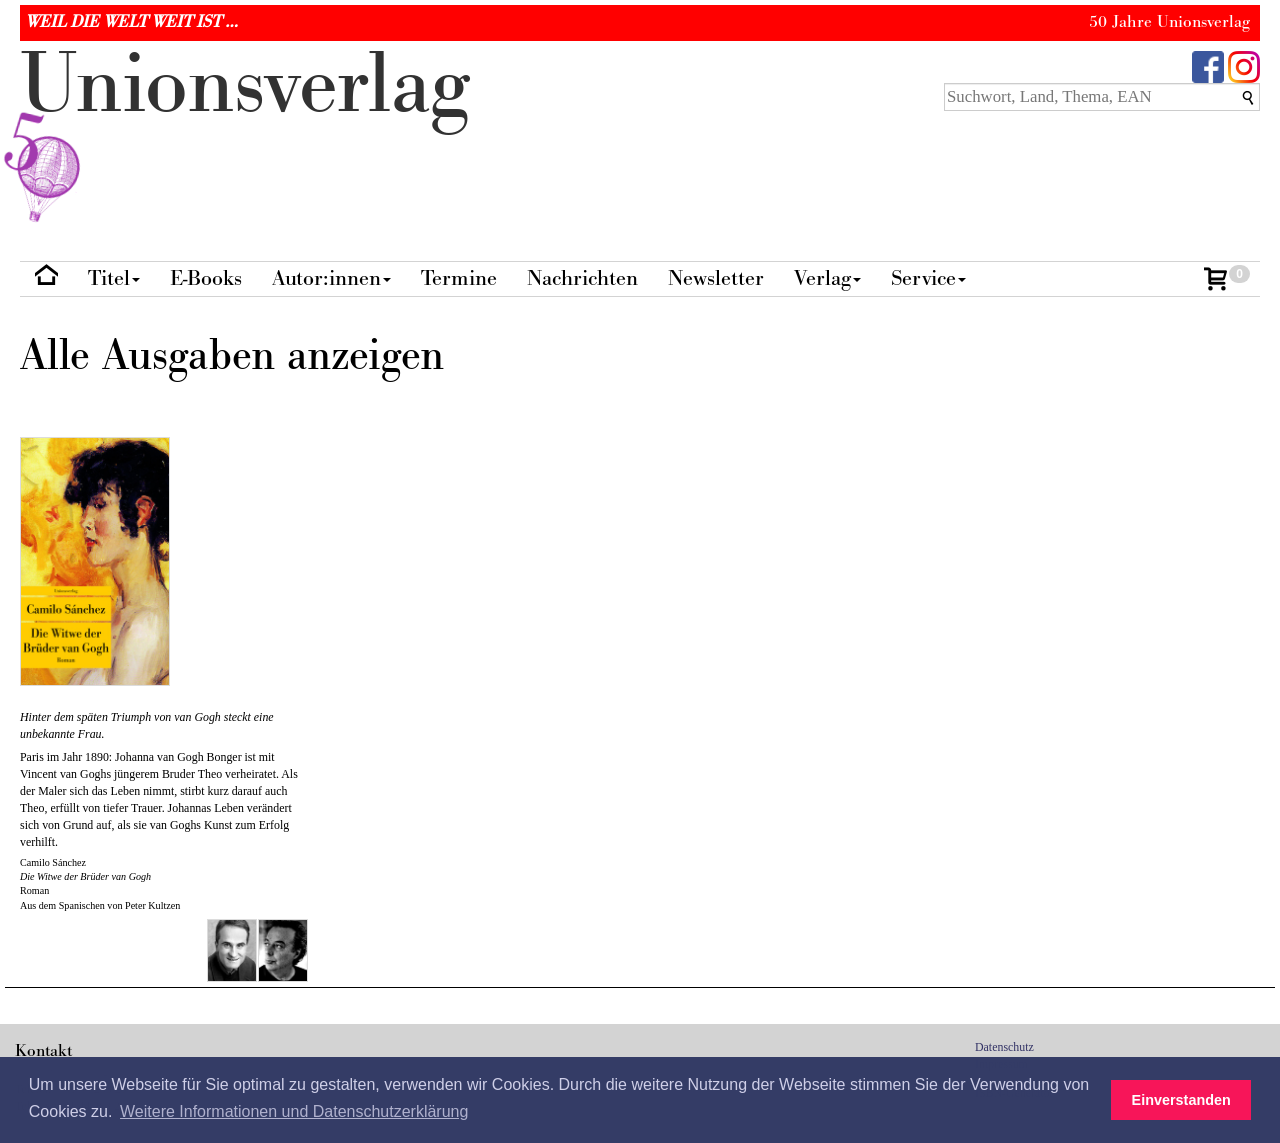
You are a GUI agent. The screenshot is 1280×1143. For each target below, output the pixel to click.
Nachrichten (582, 278)
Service (928, 278)
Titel (114, 278)
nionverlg (245, 132)
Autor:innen (331, 278)
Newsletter (716, 278)
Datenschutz (1004, 1047)
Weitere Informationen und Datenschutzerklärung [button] (294, 1111)
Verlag (827, 278)
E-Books (206, 278)
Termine (459, 278)
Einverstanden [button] (1181, 1100)
